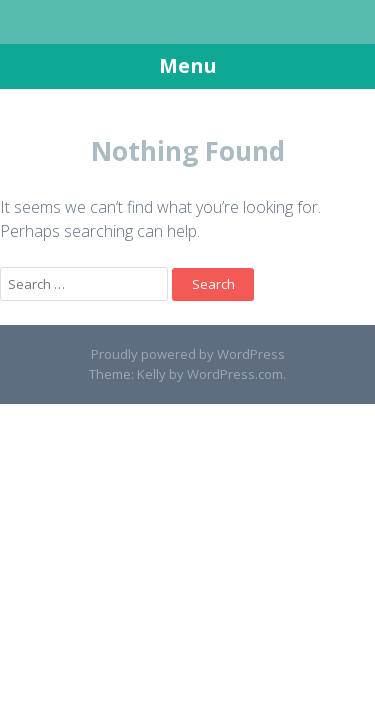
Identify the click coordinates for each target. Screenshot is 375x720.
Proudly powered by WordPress (188, 354)
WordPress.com (235, 374)
